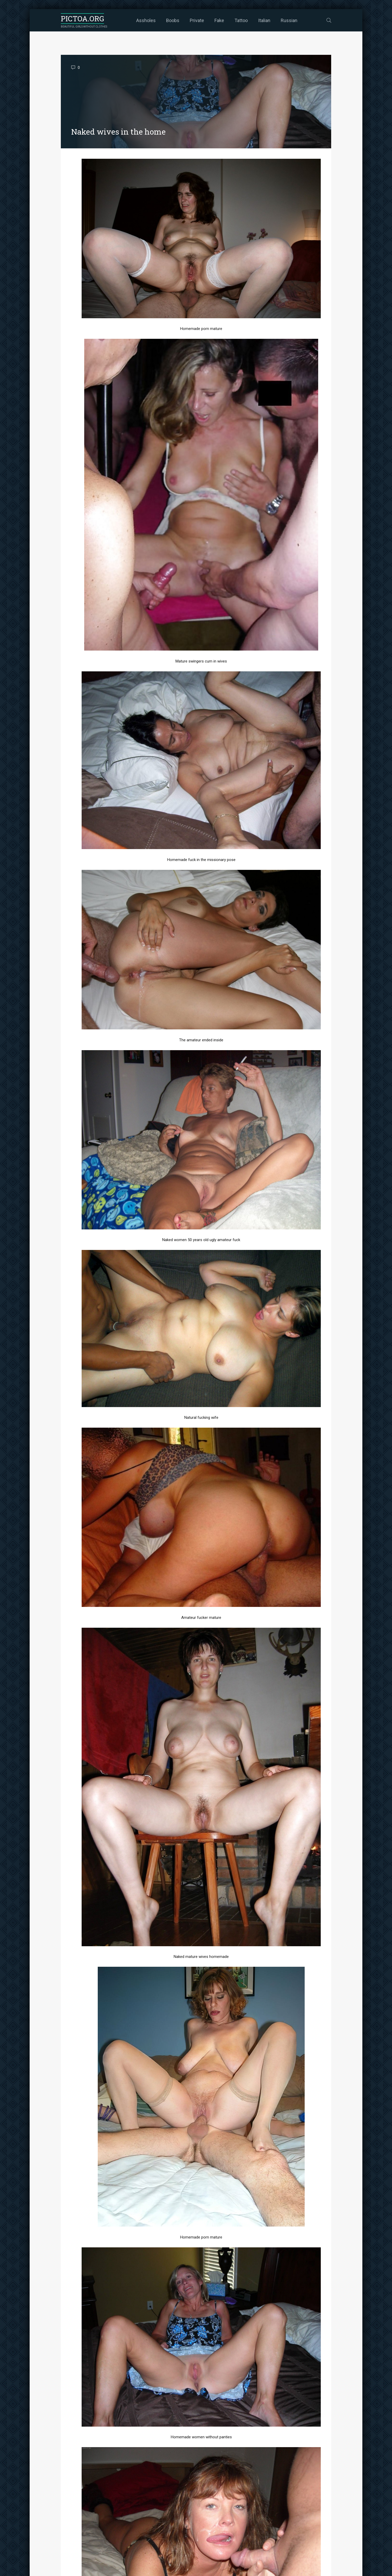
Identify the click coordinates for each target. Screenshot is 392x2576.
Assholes (146, 20)
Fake (219, 20)
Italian (264, 20)
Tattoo (241, 20)
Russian (289, 20)
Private (197, 20)
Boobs (172, 20)
